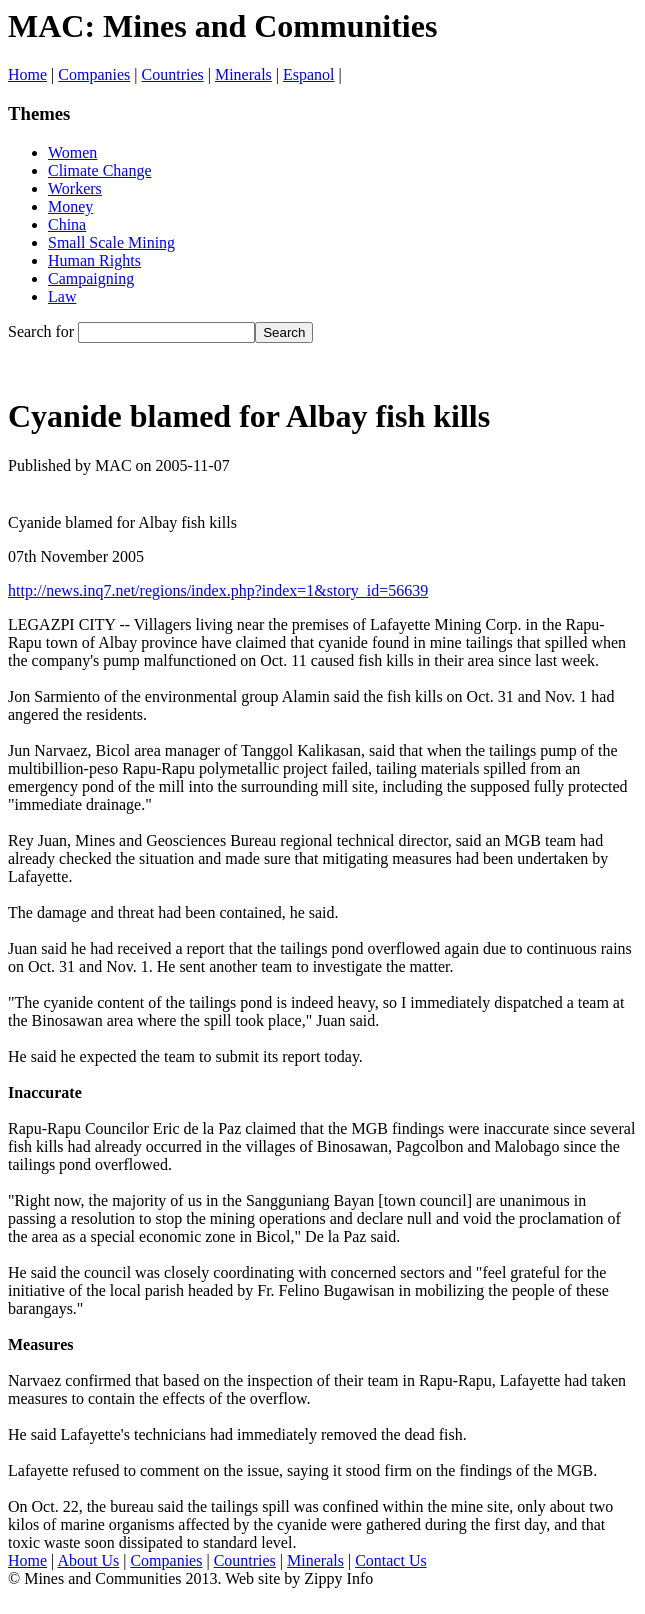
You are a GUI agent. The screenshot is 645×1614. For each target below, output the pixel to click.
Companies (94, 74)
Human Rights (94, 260)
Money (70, 206)
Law (62, 296)
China (67, 224)
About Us (88, 1560)
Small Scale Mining (111, 242)
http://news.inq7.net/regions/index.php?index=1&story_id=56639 (218, 590)
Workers (75, 188)
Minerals (243, 74)
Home (27, 74)
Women (72, 152)
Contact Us (391, 1560)
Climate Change (100, 170)
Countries (173, 74)
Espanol (309, 74)
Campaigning (91, 278)
